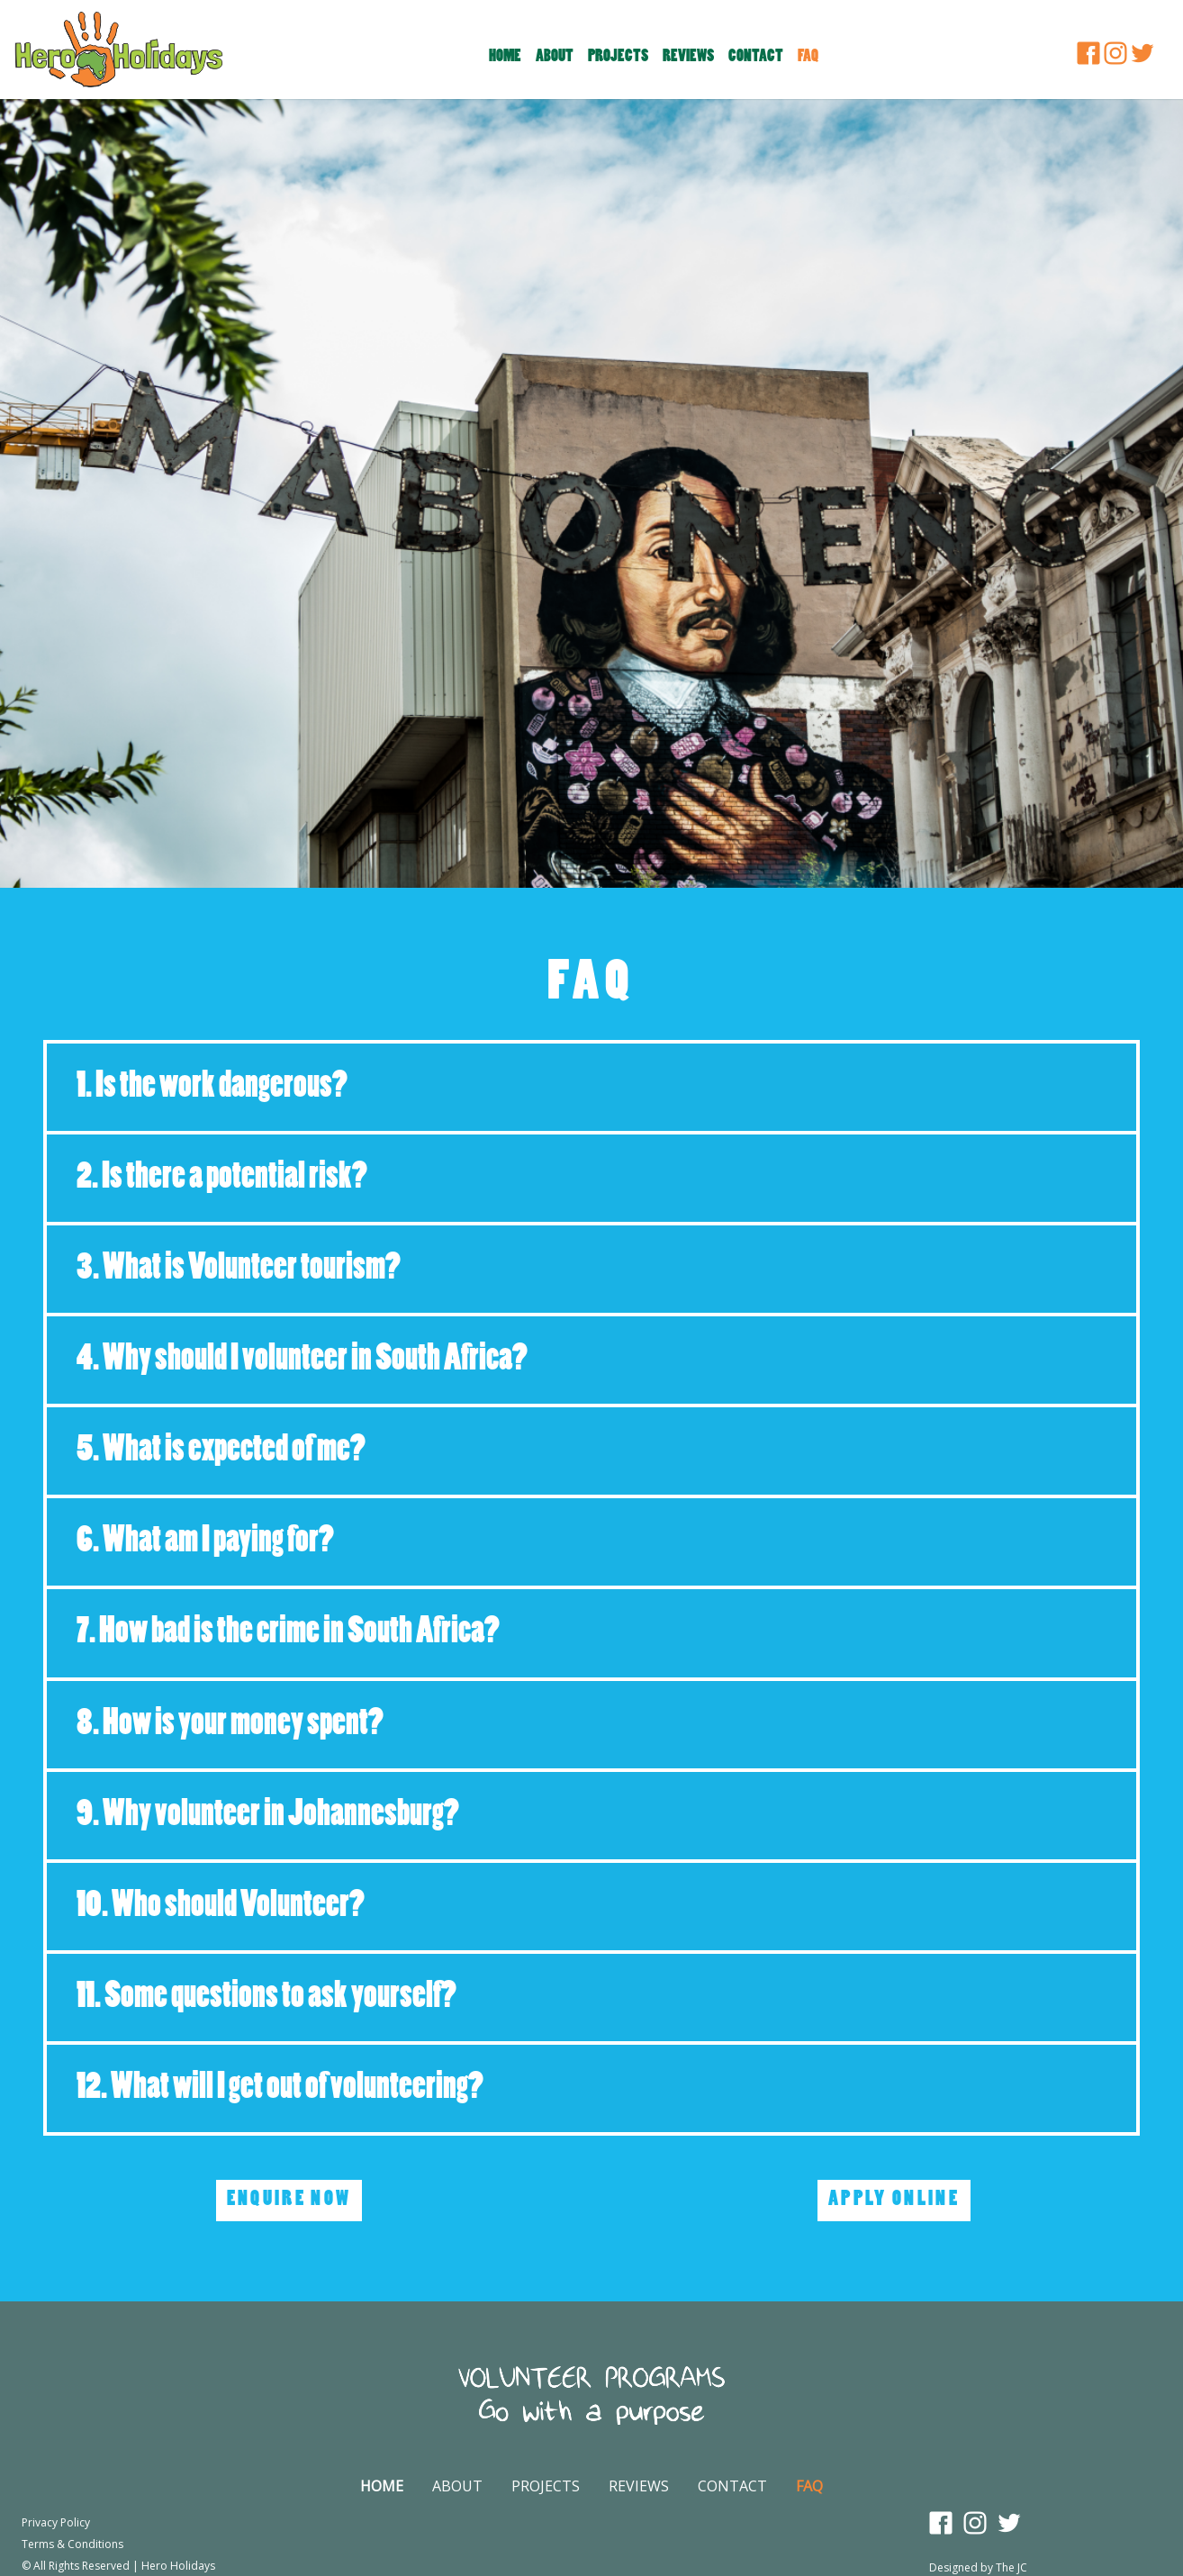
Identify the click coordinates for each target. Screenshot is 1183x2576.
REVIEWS (639, 2486)
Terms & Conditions (72, 2544)
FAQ (809, 2486)
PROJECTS (545, 2486)
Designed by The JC (978, 2567)
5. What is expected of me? (221, 1451)
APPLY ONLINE (894, 2200)
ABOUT (457, 2486)
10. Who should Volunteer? (221, 1906)
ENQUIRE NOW (289, 2200)
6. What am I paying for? (205, 1541)
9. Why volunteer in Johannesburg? (268, 1815)
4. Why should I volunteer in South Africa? (302, 1360)
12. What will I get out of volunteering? (280, 2088)
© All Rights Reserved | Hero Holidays (118, 2565)
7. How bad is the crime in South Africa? (288, 1632)
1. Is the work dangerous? (212, 1087)
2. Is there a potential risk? (222, 1178)
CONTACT (732, 2486)
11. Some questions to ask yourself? (266, 1997)
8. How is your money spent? (230, 1724)
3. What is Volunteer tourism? (239, 1269)
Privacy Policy (56, 2522)
